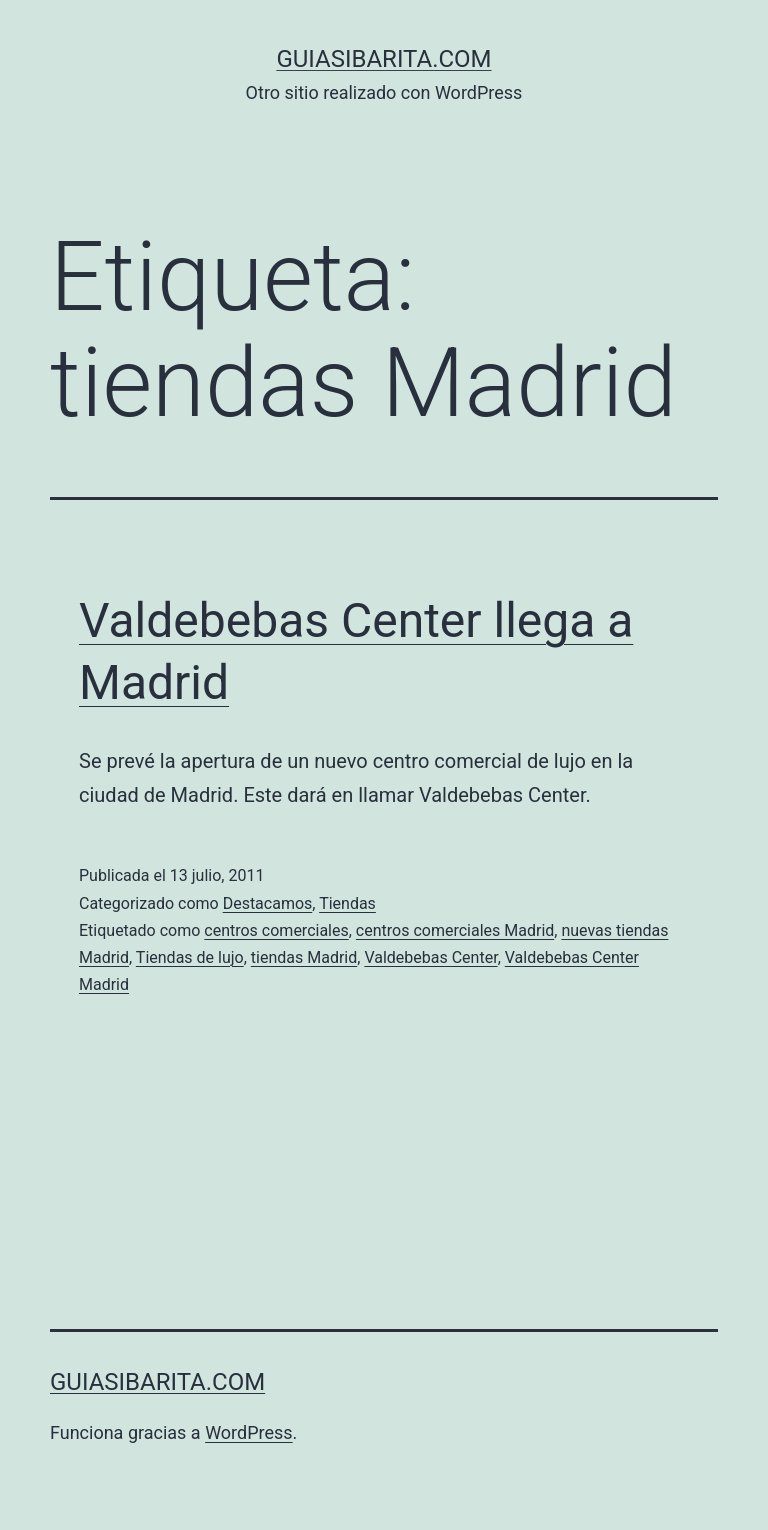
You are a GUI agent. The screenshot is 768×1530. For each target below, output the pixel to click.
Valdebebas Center (430, 957)
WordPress (248, 1432)
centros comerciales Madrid (455, 930)
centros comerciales (276, 930)
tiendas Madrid (304, 957)
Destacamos (268, 903)
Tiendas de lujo (190, 957)
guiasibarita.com (383, 59)
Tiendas (347, 903)
